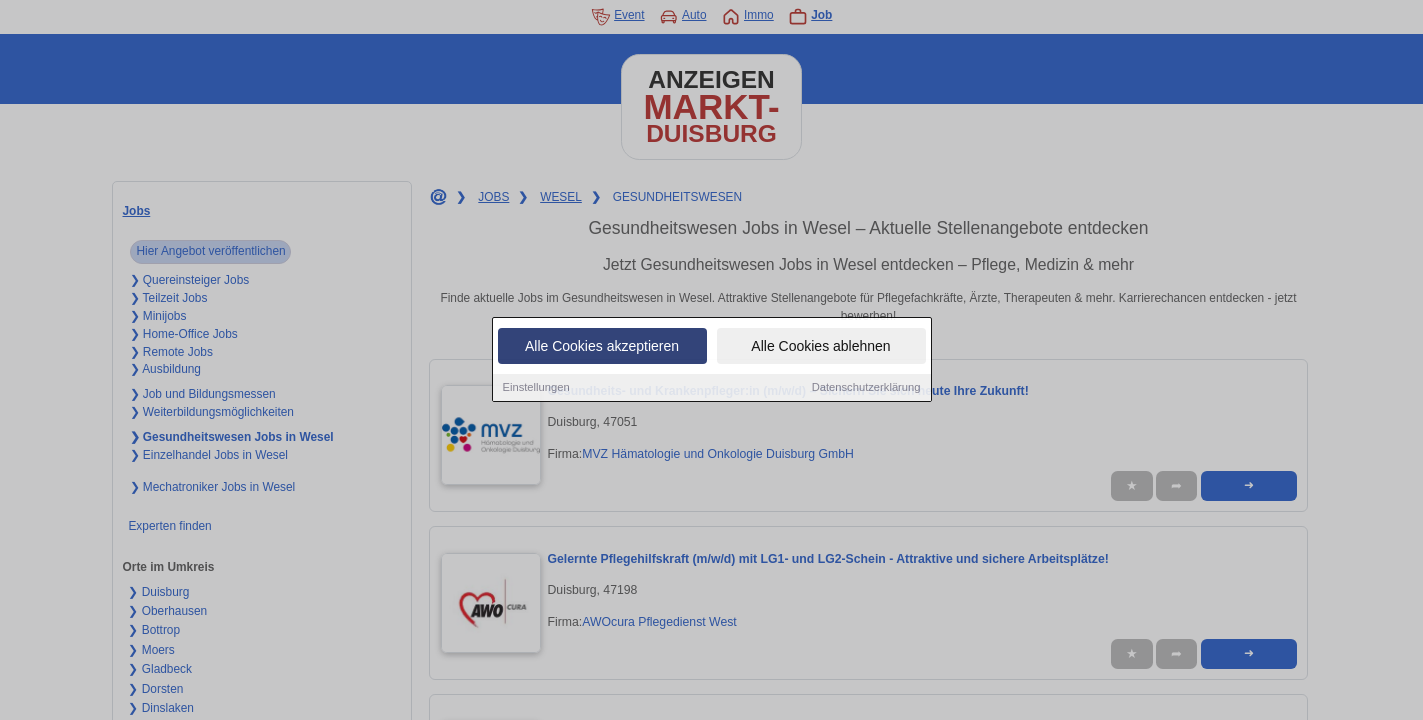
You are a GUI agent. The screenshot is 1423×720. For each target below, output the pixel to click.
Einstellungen (536, 388)
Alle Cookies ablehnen (820, 347)
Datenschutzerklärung (866, 388)
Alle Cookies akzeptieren (602, 347)
